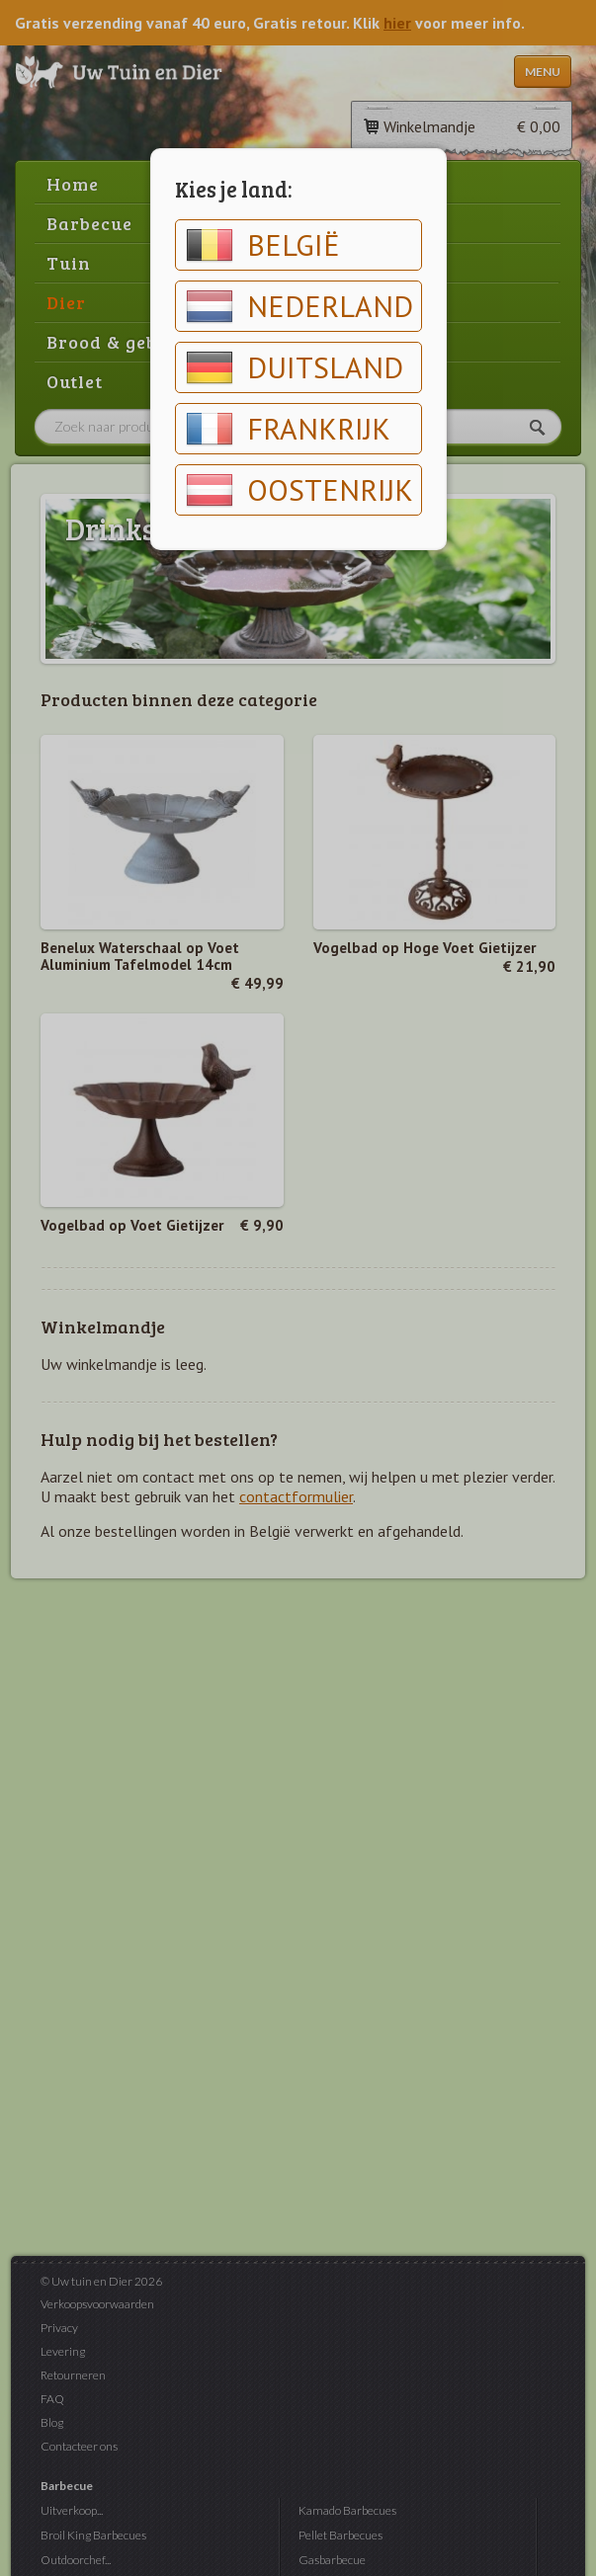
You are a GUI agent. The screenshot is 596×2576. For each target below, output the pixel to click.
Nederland (299, 306)
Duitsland (294, 367)
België (263, 245)
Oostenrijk (299, 490)
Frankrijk (288, 428)
